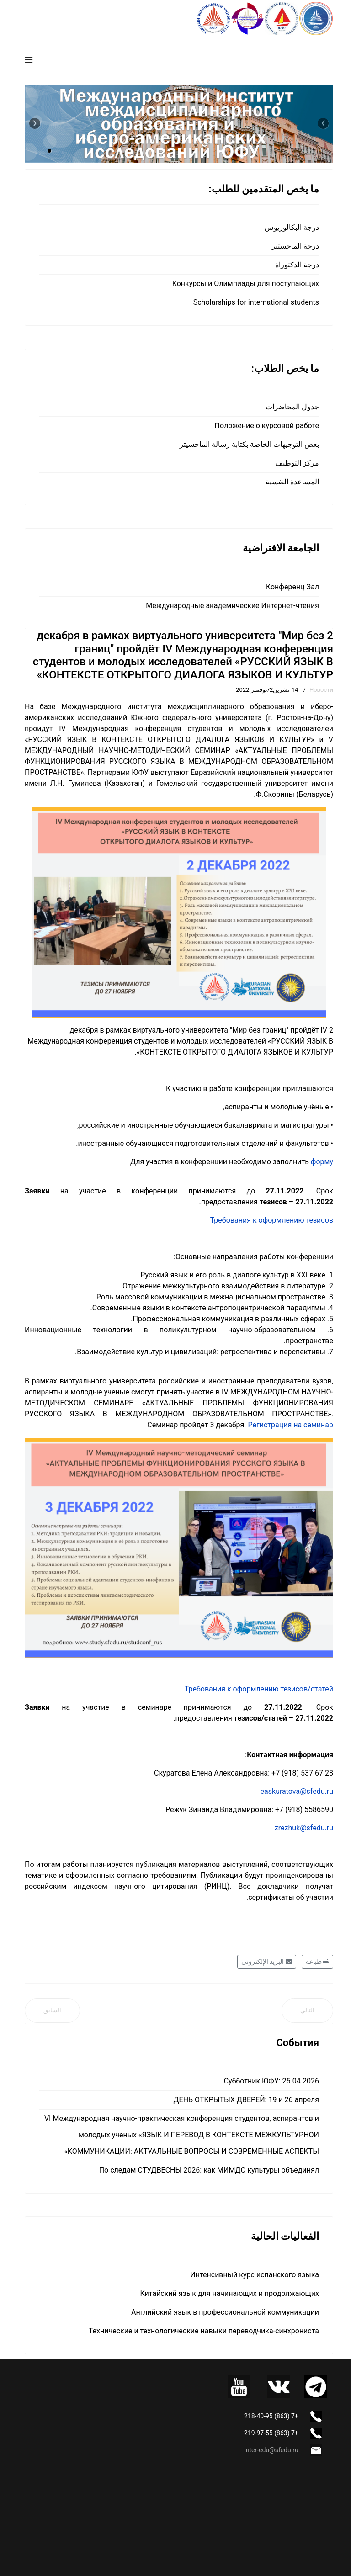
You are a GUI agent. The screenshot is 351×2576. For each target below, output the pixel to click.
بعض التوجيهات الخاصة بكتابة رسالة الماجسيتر (249, 444)
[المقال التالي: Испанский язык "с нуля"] (307, 2010)
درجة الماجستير (295, 246)
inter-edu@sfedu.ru (271, 2450)
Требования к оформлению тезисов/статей (259, 1689)
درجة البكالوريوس (292, 227)
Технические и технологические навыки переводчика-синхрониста (204, 2331)
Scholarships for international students (256, 302)
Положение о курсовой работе (267, 425)
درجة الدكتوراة (297, 264)
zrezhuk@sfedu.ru (304, 1827)
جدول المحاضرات (292, 407)
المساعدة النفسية (292, 481)
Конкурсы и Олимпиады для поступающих (245, 283)
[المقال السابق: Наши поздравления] (52, 2010)
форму (322, 1161)
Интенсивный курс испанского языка (254, 2274)
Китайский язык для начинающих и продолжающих (229, 2293)
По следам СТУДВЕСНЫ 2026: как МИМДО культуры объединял (209, 2170)
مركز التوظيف (297, 463)
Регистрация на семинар (290, 1425)
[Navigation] (28, 60)
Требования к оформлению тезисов (271, 1220)
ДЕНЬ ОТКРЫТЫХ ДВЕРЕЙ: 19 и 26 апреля (246, 2099)
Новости (321, 689)
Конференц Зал (292, 587)
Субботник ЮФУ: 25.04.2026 (271, 2081)
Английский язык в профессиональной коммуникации (225, 2312)
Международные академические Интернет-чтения (232, 605)
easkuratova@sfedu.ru (297, 1791)
